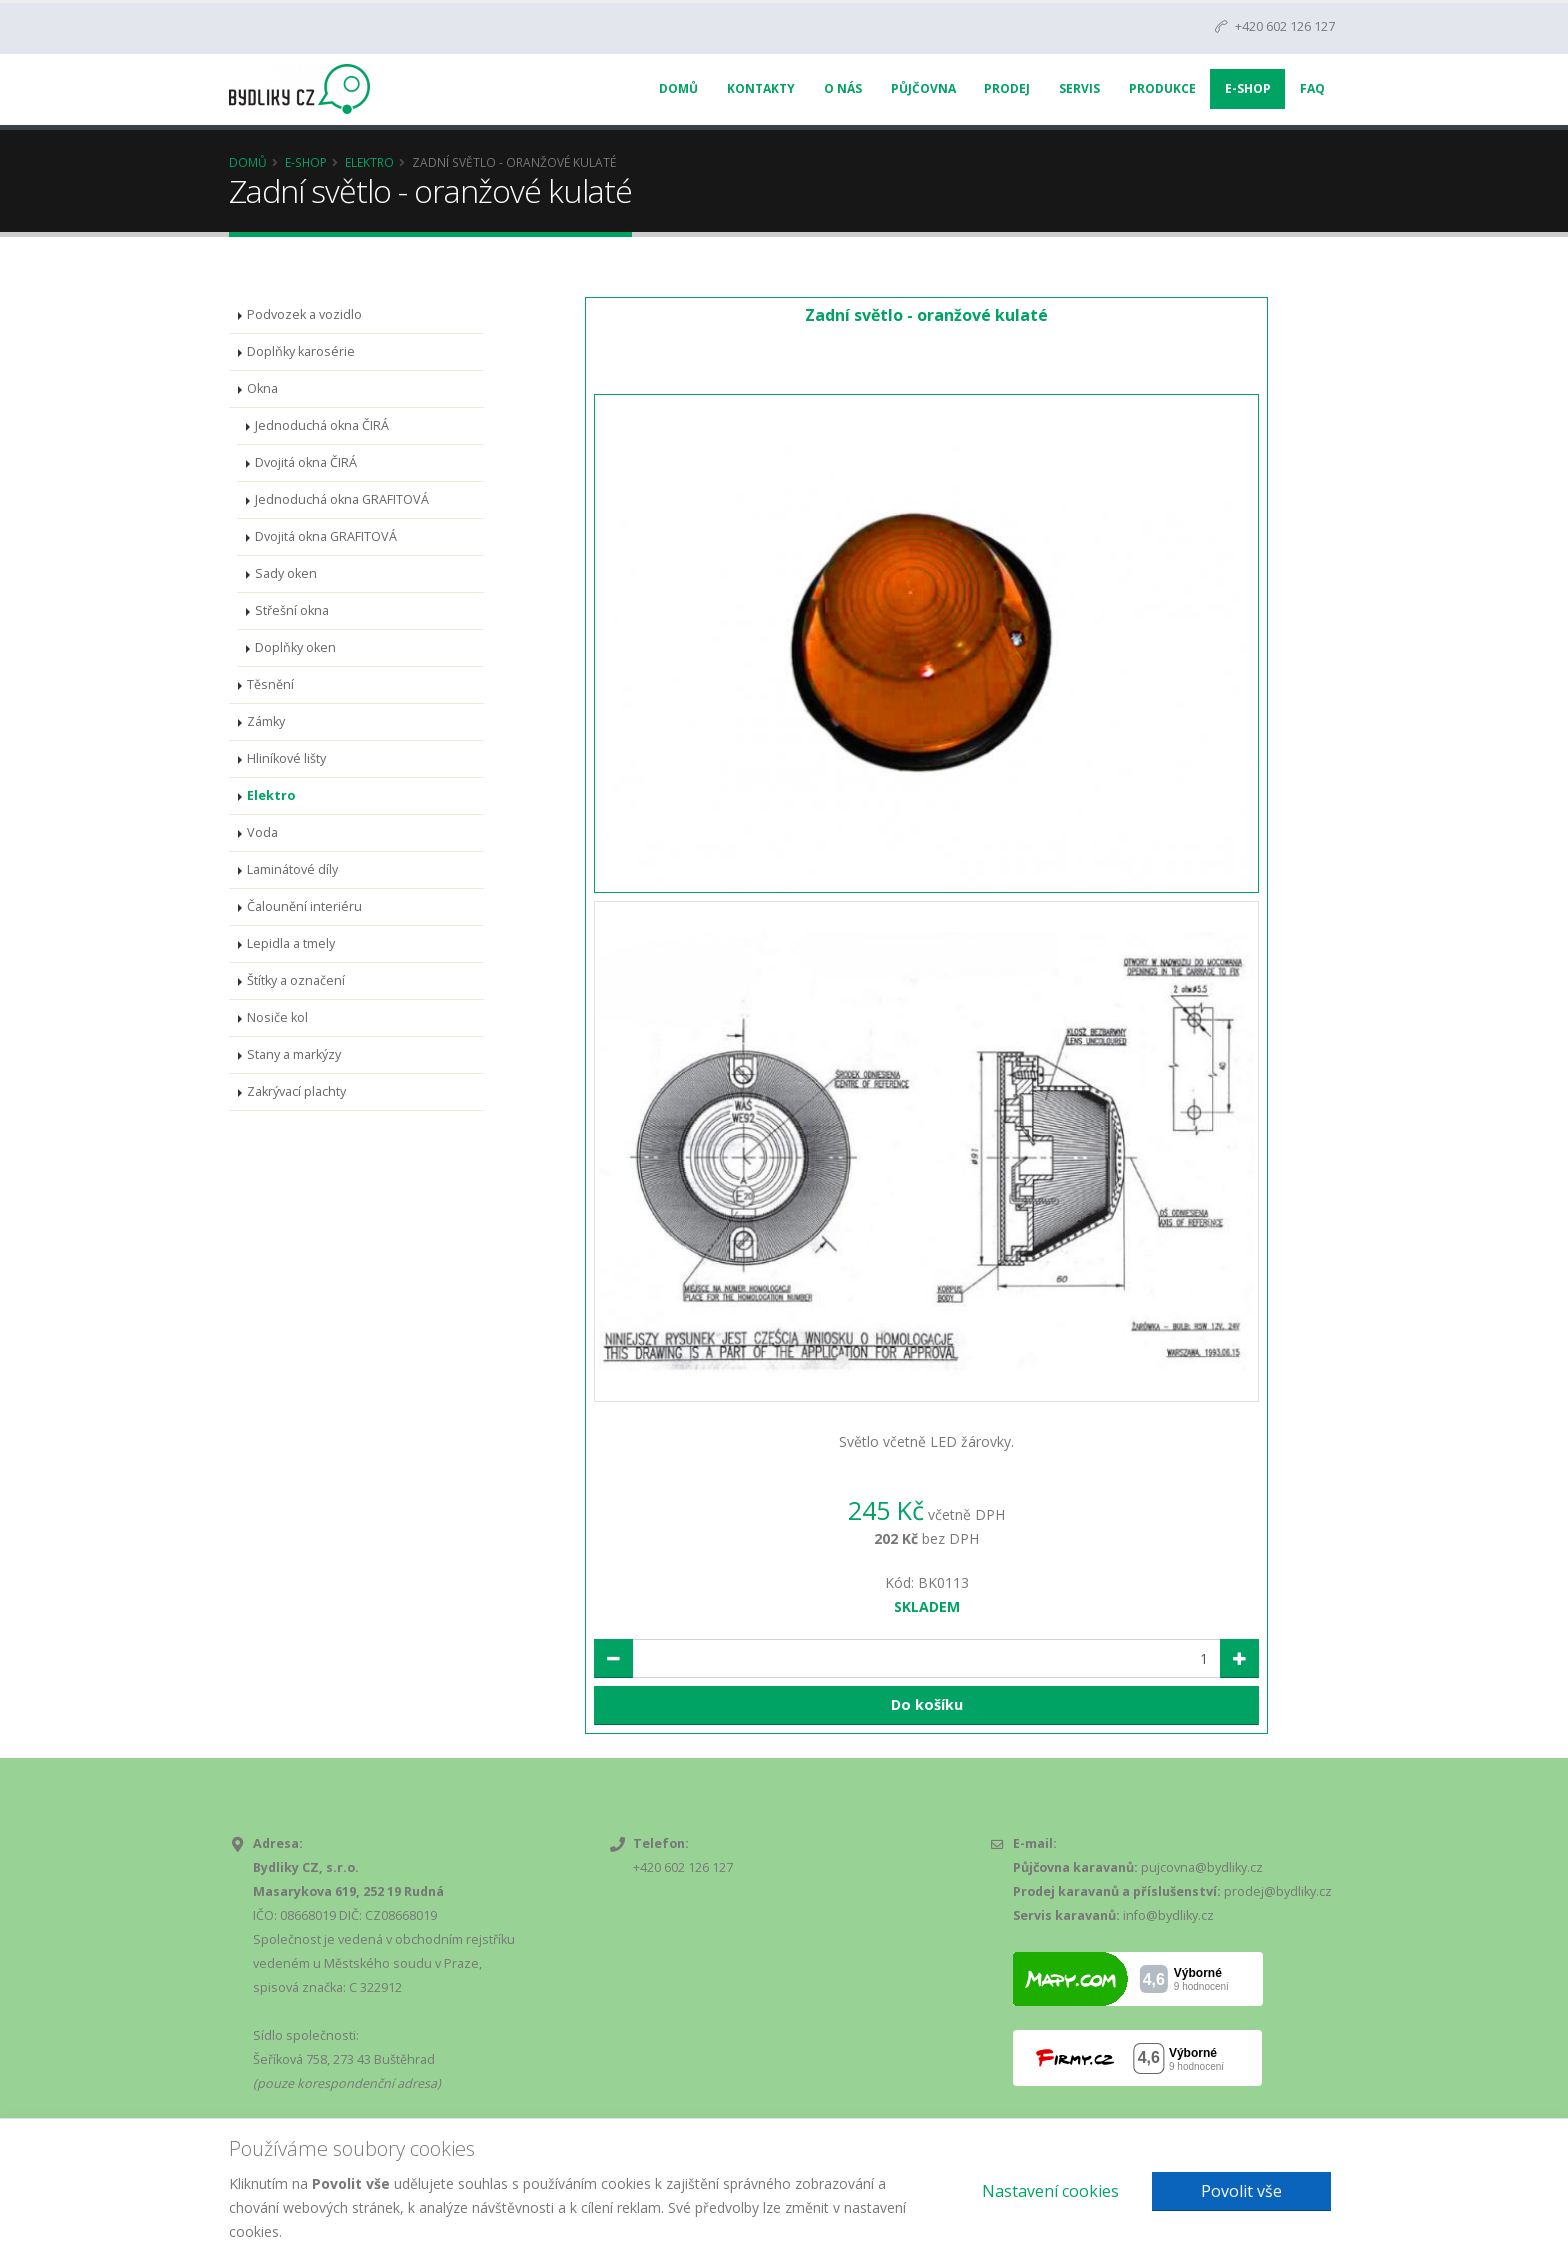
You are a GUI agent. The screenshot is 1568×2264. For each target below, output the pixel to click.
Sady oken (286, 573)
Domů (678, 88)
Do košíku (927, 1704)
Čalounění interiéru (304, 906)
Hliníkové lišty (286, 758)
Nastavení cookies (1050, 2191)
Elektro (369, 162)
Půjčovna (923, 88)
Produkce (1162, 88)
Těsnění (270, 684)
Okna (262, 388)
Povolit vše (1241, 2191)
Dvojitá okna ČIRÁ (306, 462)
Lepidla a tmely (291, 943)
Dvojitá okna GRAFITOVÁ (326, 536)
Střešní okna (292, 610)
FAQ (1312, 88)
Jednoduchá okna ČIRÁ (322, 425)
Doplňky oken (295, 647)
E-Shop (1248, 88)
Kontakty (761, 88)
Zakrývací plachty (296, 1091)
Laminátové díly (292, 869)
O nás (843, 88)
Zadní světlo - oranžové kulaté (926, 315)
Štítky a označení (296, 980)
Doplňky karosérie (301, 351)
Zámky (266, 721)
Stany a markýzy (294, 1054)
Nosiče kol (277, 1017)
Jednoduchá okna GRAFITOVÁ (342, 499)
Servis (1079, 88)
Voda (262, 832)
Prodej (1007, 88)
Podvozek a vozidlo (304, 314)
